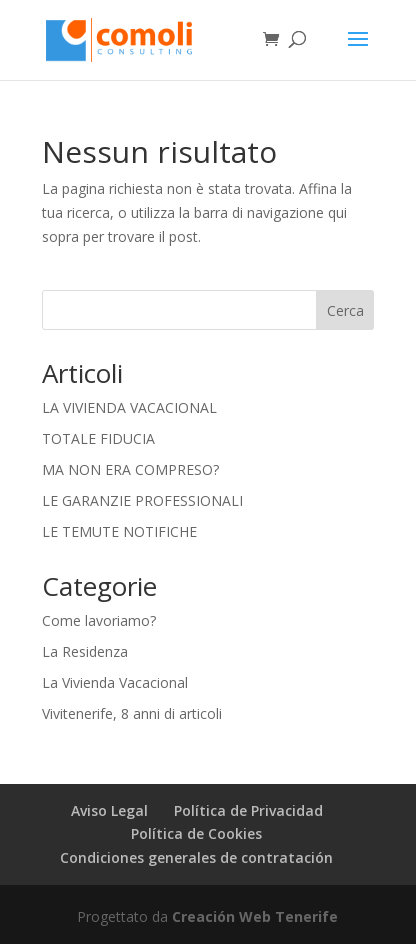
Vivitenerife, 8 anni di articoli (132, 713)
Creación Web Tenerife (255, 916)
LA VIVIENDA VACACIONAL (129, 407)
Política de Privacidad (248, 810)
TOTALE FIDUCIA (98, 438)
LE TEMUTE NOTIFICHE (119, 531)
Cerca (345, 310)
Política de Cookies (196, 833)
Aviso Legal (109, 810)
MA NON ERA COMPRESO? (130, 469)
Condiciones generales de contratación (196, 857)
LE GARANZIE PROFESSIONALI (142, 500)
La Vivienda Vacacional (115, 682)
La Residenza (85, 651)
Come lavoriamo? (99, 620)
